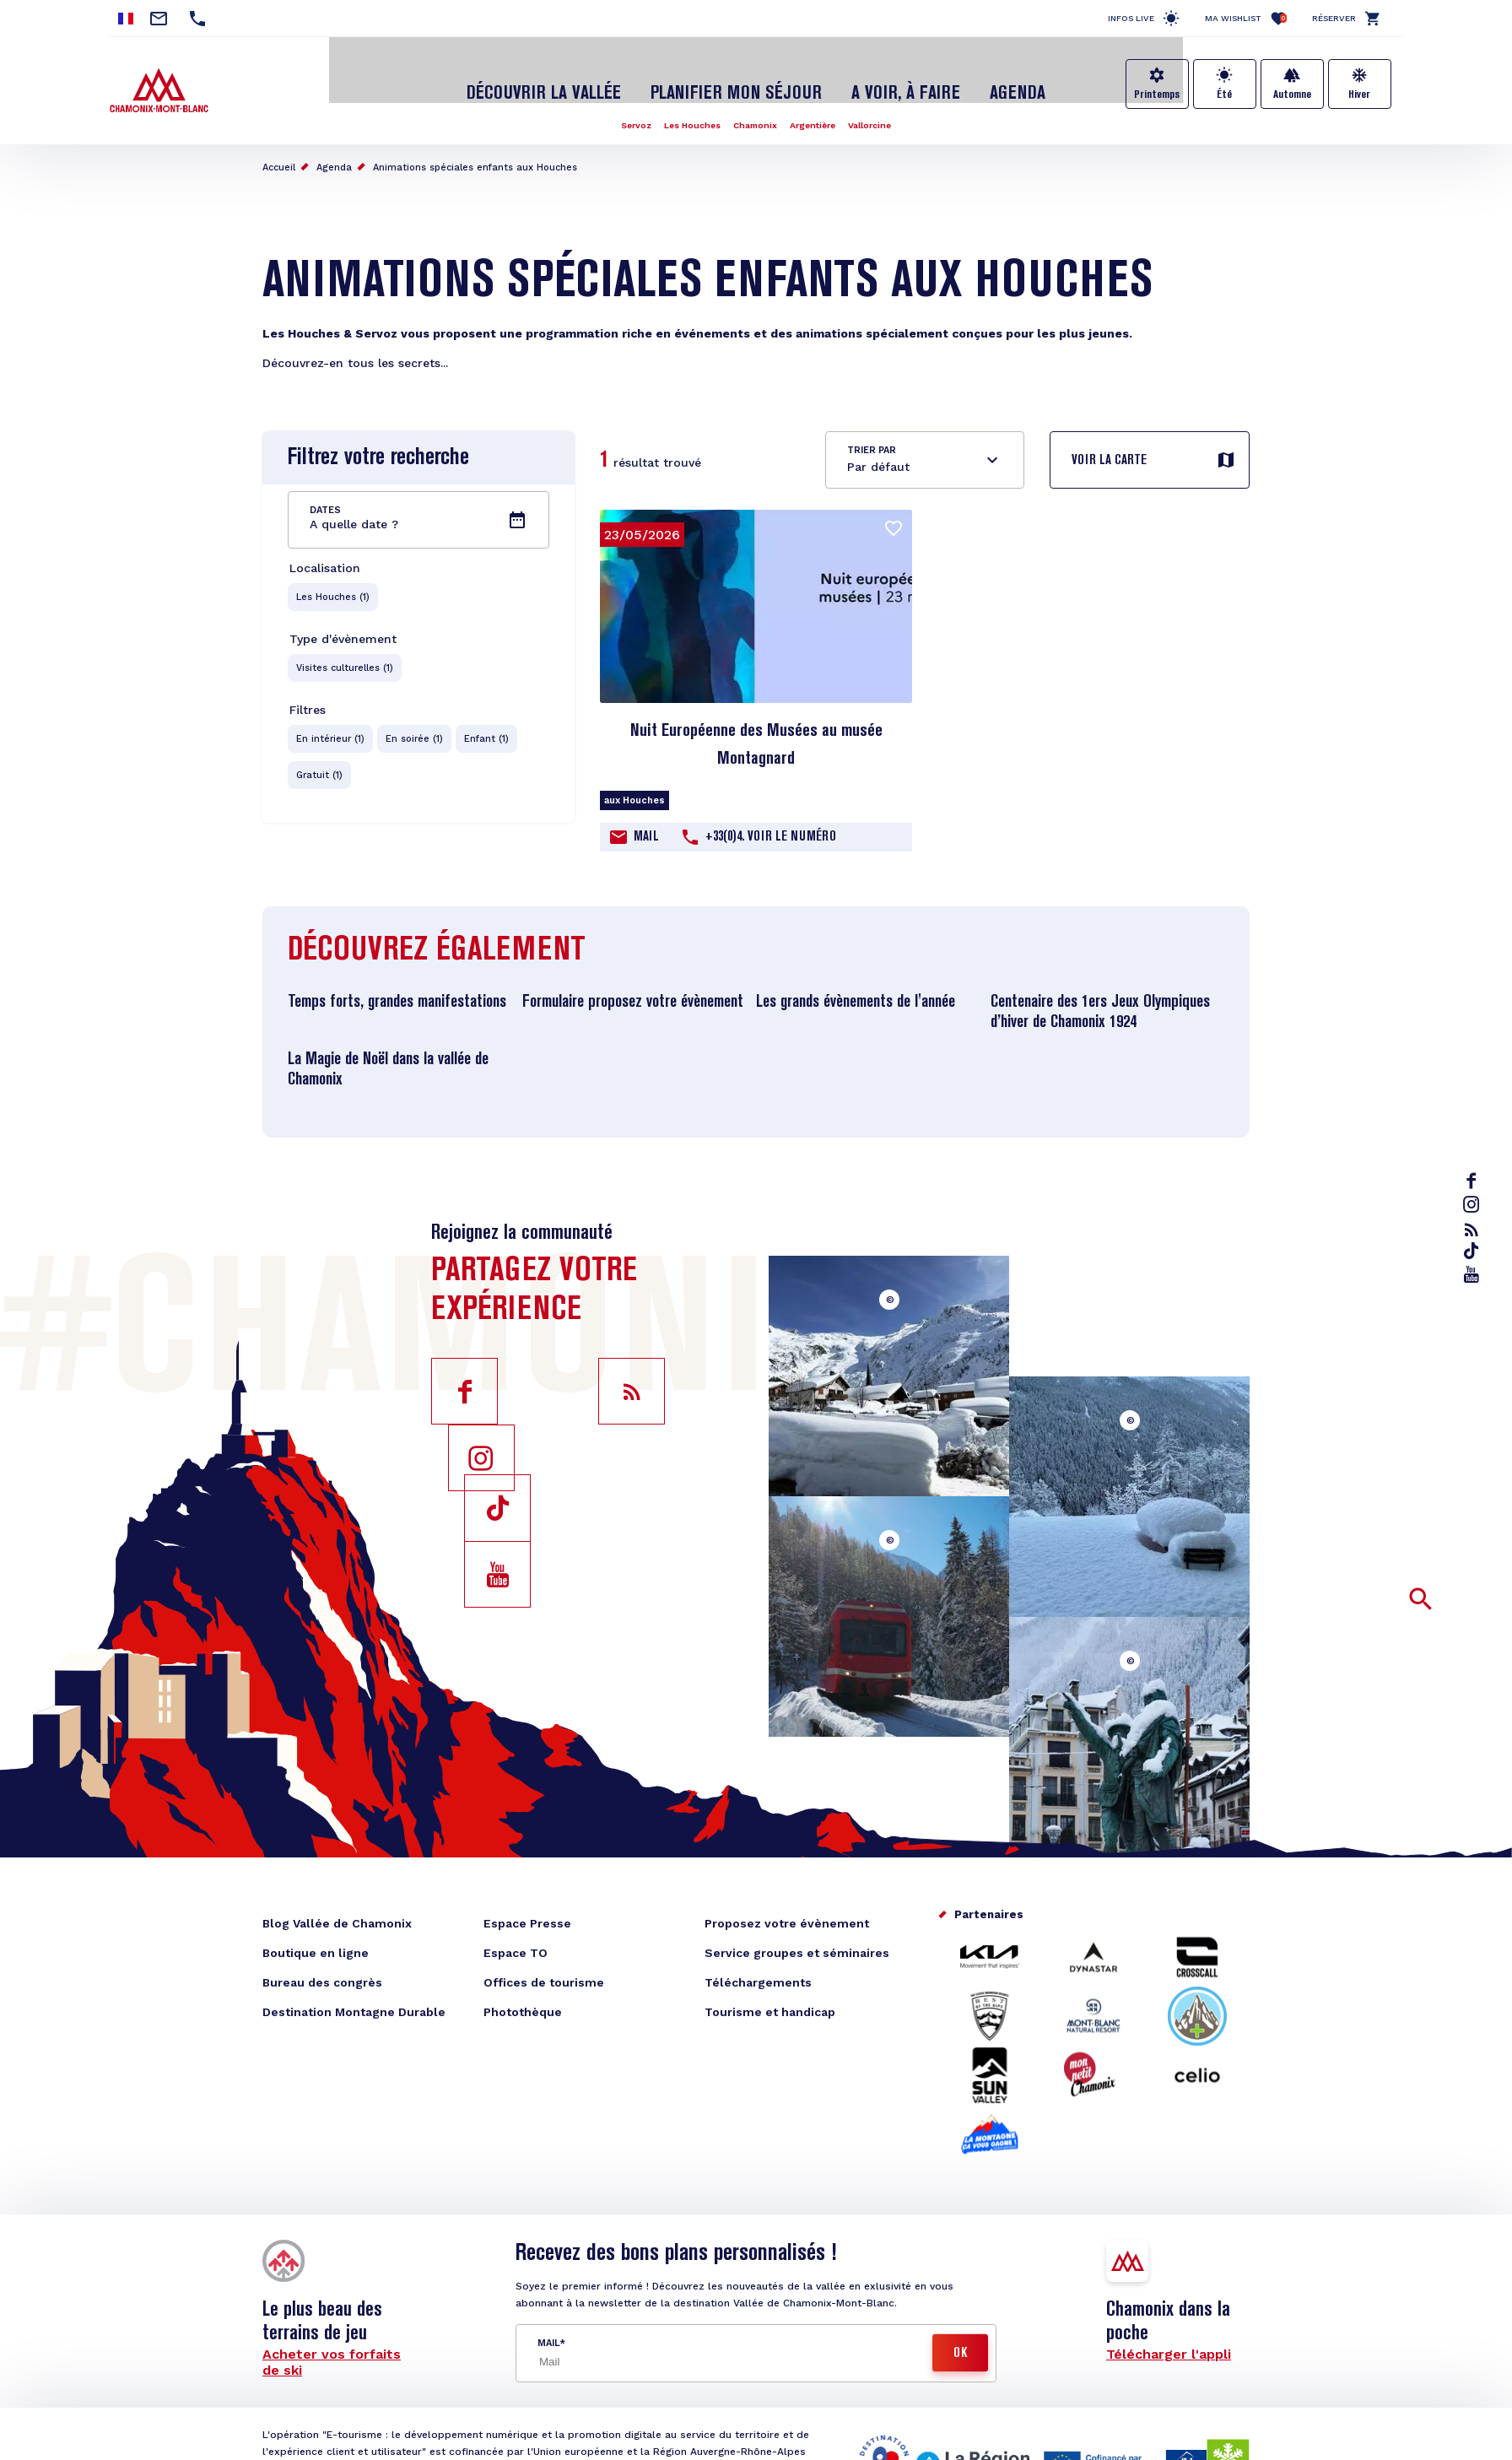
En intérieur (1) (331, 726)
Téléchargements (758, 1965)
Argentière (819, 108)
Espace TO (515, 1936)
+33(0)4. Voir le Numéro (770, 820)
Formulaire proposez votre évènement (632, 985)
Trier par (871, 433)
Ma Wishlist (1246, 18)
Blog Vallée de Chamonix (337, 1906)
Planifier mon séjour (737, 78)
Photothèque (522, 1995)
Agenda (979, 78)
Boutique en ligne (315, 1936)
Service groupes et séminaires (797, 1936)
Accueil (278, 150)
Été (1224, 94)
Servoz (620, 108)
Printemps (1157, 94)
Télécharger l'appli (1168, 2337)
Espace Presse (527, 1906)
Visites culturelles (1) (345, 653)
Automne (1292, 94)
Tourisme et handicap (770, 1995)
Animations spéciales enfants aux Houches (475, 150)
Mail (646, 820)
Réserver (1334, 18)
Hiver (1359, 94)
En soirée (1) (417, 726)
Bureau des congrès (322, 1965)
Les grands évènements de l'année (855, 985)
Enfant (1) (490, 726)
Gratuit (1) (320, 764)
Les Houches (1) (333, 581)
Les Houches (684, 108)
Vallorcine (885, 108)
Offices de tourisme (543, 1965)
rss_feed (1475, 1230)
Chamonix (755, 108)
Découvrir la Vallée (573, 78)
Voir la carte (1109, 444)
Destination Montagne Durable (354, 1995)
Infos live (1131, 18)
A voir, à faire (882, 78)
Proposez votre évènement (787, 1906)
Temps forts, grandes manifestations (397, 985)
